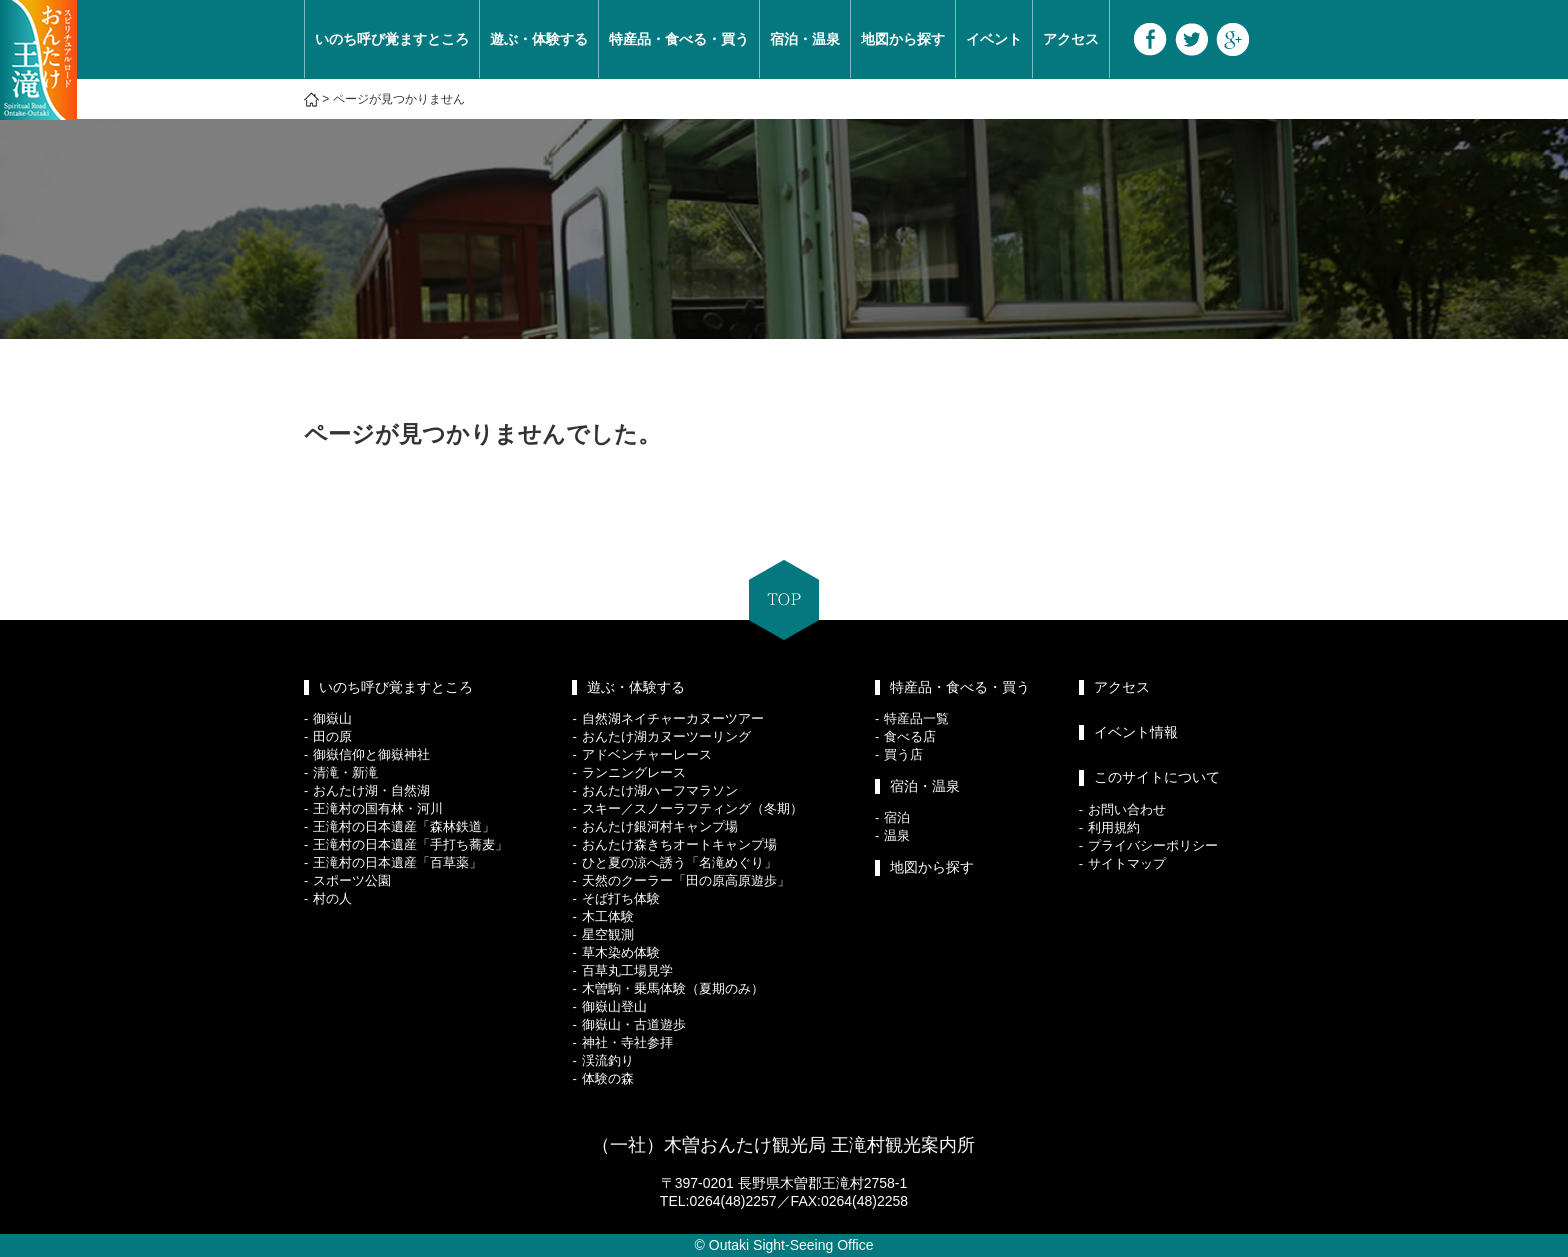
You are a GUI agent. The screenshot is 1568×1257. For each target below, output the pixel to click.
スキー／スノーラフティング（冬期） (692, 808)
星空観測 (608, 934)
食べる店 (910, 736)
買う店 (903, 754)
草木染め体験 (621, 952)
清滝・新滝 (345, 772)
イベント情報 (1136, 732)
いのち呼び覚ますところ (392, 39)
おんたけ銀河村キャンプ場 (660, 826)
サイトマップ (1127, 863)
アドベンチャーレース (647, 754)
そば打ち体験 (621, 898)
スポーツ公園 (352, 880)
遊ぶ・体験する (539, 39)
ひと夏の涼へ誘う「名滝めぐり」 (679, 862)
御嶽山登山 (614, 1006)
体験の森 (608, 1078)
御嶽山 (332, 718)
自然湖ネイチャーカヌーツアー (673, 718)
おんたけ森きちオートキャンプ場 (679, 844)
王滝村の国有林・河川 (378, 808)
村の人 (332, 898)
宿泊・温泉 (805, 39)
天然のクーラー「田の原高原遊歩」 (686, 880)
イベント (994, 39)
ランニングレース (634, 772)
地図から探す (903, 39)
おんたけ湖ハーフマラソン (660, 790)
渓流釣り (608, 1060)
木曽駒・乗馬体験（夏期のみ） (673, 988)
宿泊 (897, 817)
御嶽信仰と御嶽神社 (371, 754)
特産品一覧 (916, 718)
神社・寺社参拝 (627, 1042)
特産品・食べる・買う (679, 39)
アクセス (1071, 39)
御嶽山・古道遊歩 (634, 1024)
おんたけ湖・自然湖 (371, 790)
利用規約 (1114, 827)
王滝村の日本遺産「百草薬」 (397, 862)
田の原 (332, 736)
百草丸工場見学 (627, 970)
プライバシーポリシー (1153, 845)
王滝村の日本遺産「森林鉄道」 (404, 826)
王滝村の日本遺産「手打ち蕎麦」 (410, 844)
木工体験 (608, 916)
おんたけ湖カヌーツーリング (666, 736)
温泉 (897, 835)
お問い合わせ (1127, 809)
